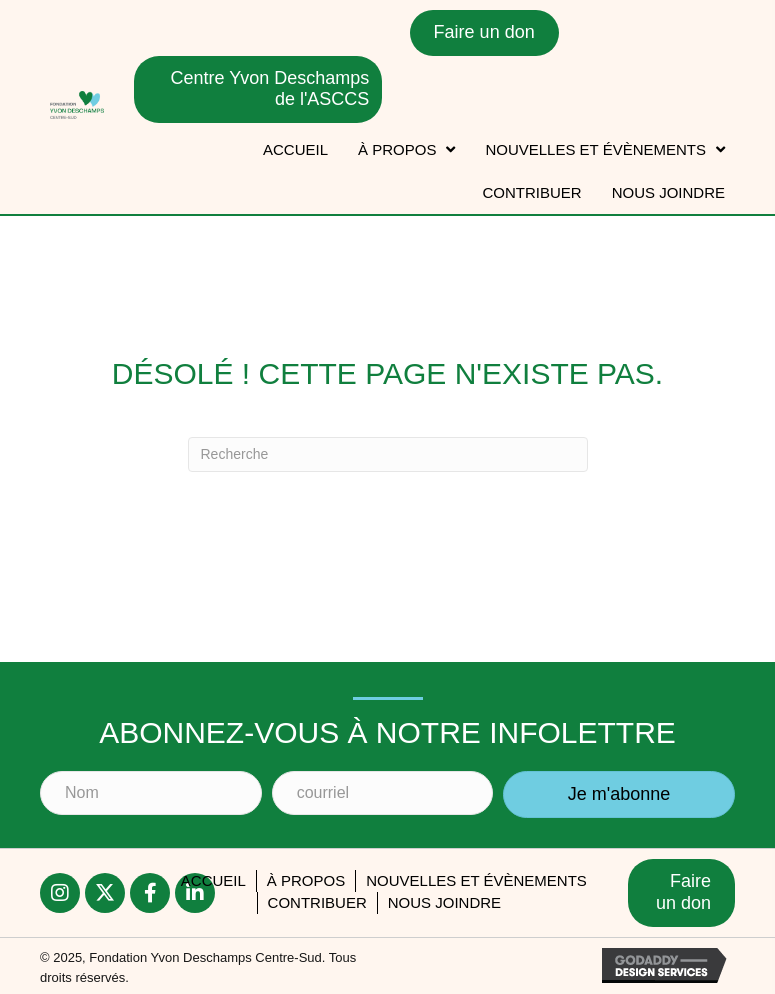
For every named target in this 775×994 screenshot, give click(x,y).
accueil (213, 880)
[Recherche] (388, 454)
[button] (60, 893)
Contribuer (317, 902)
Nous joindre (444, 902)
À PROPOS (306, 880)
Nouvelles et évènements (476, 880)
